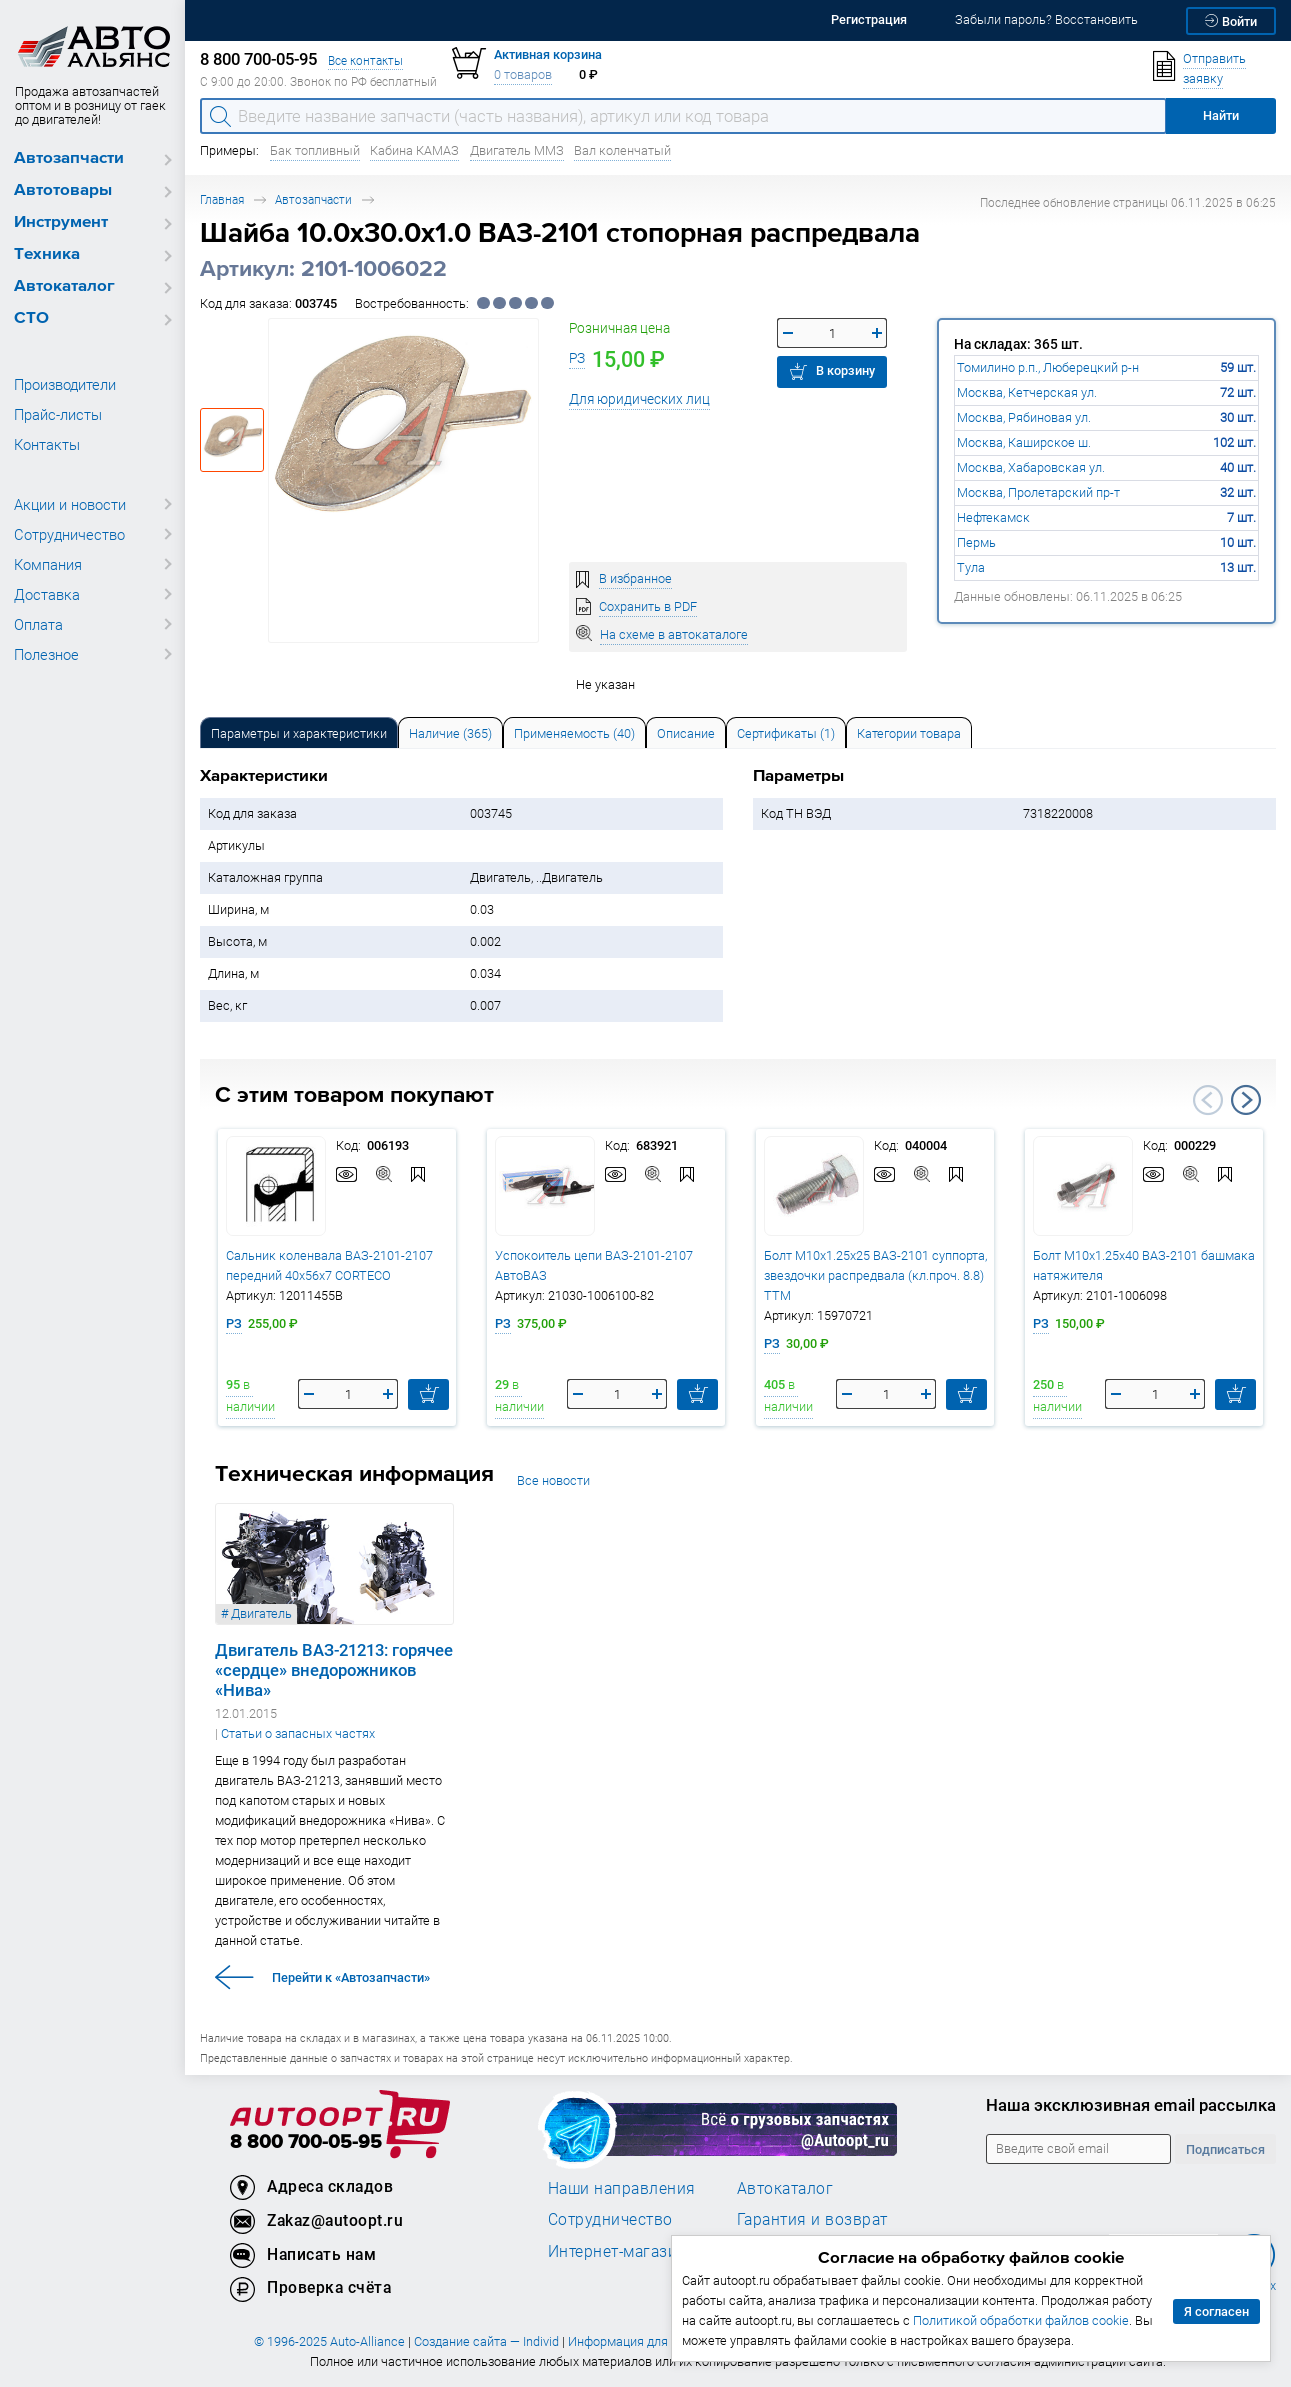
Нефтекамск (993, 517)
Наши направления (622, 2188)
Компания (48, 564)
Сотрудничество (69, 534)
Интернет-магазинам (627, 2251)
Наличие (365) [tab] (450, 733)
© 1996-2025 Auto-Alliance (329, 2341)
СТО (31, 318)
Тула (971, 567)
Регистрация (869, 19)
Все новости (553, 1480)
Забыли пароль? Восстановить (1046, 19)
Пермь (976, 542)
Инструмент (61, 222)
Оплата (38, 624)
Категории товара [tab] (909, 733)
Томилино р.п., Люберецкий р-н (1048, 367)
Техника (47, 254)
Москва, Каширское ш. (1024, 442)
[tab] (299, 732)
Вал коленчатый (622, 150)
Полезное (46, 654)
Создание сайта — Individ (486, 2341)
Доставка (47, 594)
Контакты (47, 444)
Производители (65, 384)
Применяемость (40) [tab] (574, 733)
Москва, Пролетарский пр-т (1038, 492)
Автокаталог (64, 286)
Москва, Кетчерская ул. (1027, 392)
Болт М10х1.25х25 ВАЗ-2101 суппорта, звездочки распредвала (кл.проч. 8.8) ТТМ (875, 1275)
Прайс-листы (58, 414)
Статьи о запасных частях (298, 1733)
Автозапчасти (69, 158)
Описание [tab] (686, 733)
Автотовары (63, 190)
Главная (222, 199)
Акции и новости (70, 504)
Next (1246, 1100)
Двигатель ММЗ (517, 150)
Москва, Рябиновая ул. (1024, 417)
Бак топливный (315, 150)
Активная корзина (548, 54)
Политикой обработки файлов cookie (1021, 2320)
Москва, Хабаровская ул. (1031, 467)
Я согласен (1216, 2311)
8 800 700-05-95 (306, 2142)
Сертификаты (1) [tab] (786, 733)
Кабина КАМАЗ (414, 150)
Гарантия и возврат (812, 2219)
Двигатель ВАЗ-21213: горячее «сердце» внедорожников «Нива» (334, 1670)
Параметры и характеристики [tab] (299, 733)
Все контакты (365, 60)
